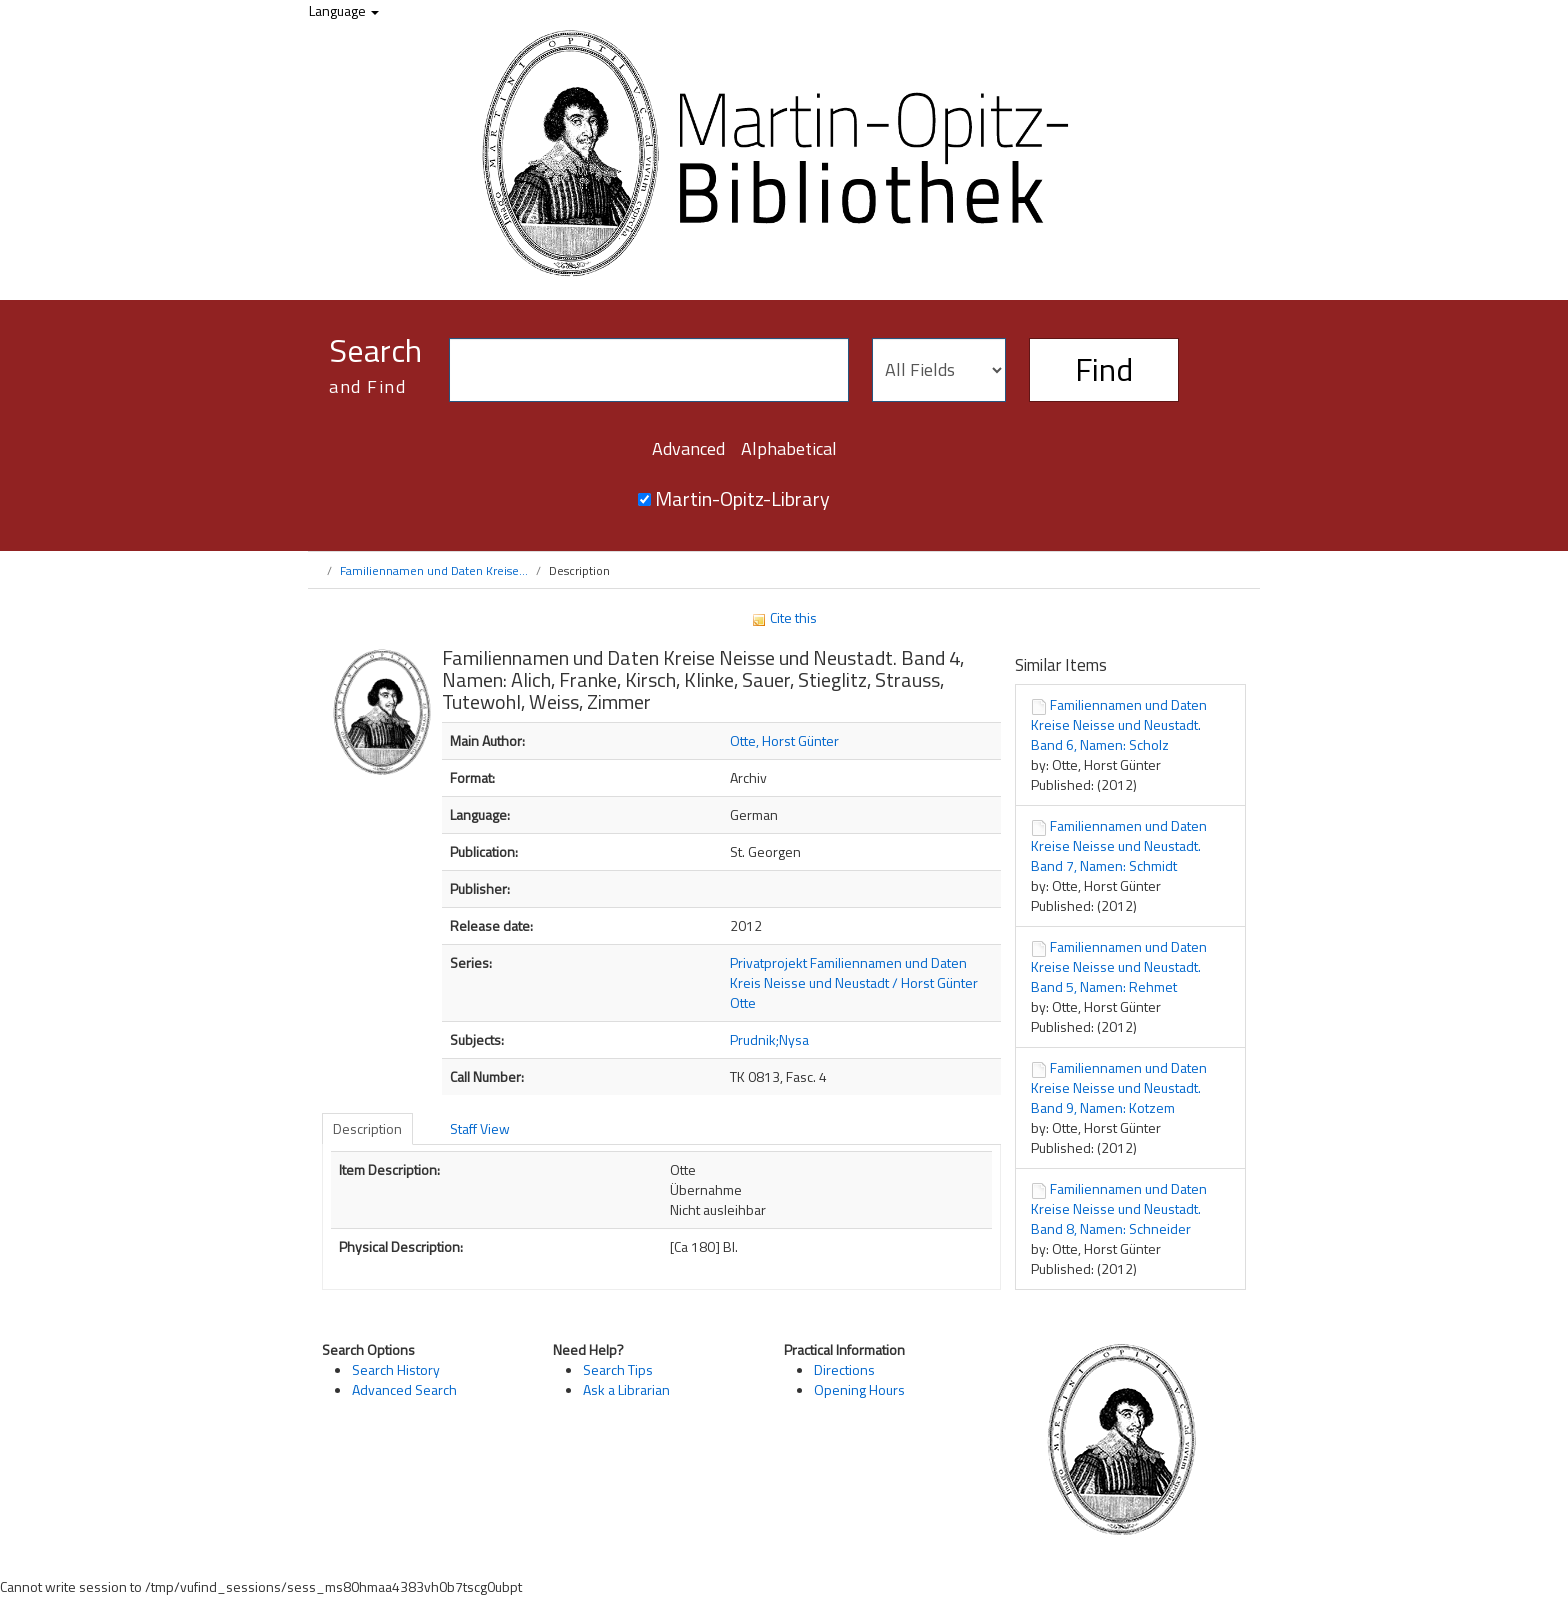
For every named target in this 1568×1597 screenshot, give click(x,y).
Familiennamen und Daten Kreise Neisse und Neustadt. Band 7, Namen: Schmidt (1119, 845)
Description (367, 1128)
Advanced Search (404, 1389)
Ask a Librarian (626, 1389)
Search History (396, 1369)
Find (1104, 369)
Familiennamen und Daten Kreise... (434, 570)
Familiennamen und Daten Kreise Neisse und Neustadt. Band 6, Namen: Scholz (1119, 724)
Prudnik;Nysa (769, 1039)
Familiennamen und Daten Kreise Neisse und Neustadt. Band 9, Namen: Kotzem (1119, 1087)
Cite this (784, 617)
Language (344, 10)
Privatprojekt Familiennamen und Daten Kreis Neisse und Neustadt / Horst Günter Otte (854, 982)
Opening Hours (859, 1389)
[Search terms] (649, 370)
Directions (844, 1369)
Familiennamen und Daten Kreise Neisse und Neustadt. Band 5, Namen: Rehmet (1119, 966)
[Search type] (939, 370)
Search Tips (618, 1369)
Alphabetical (789, 448)
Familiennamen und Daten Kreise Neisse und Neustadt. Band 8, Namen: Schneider (1119, 1208)
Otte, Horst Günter (784, 740)
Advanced (688, 448)
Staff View (480, 1128)
